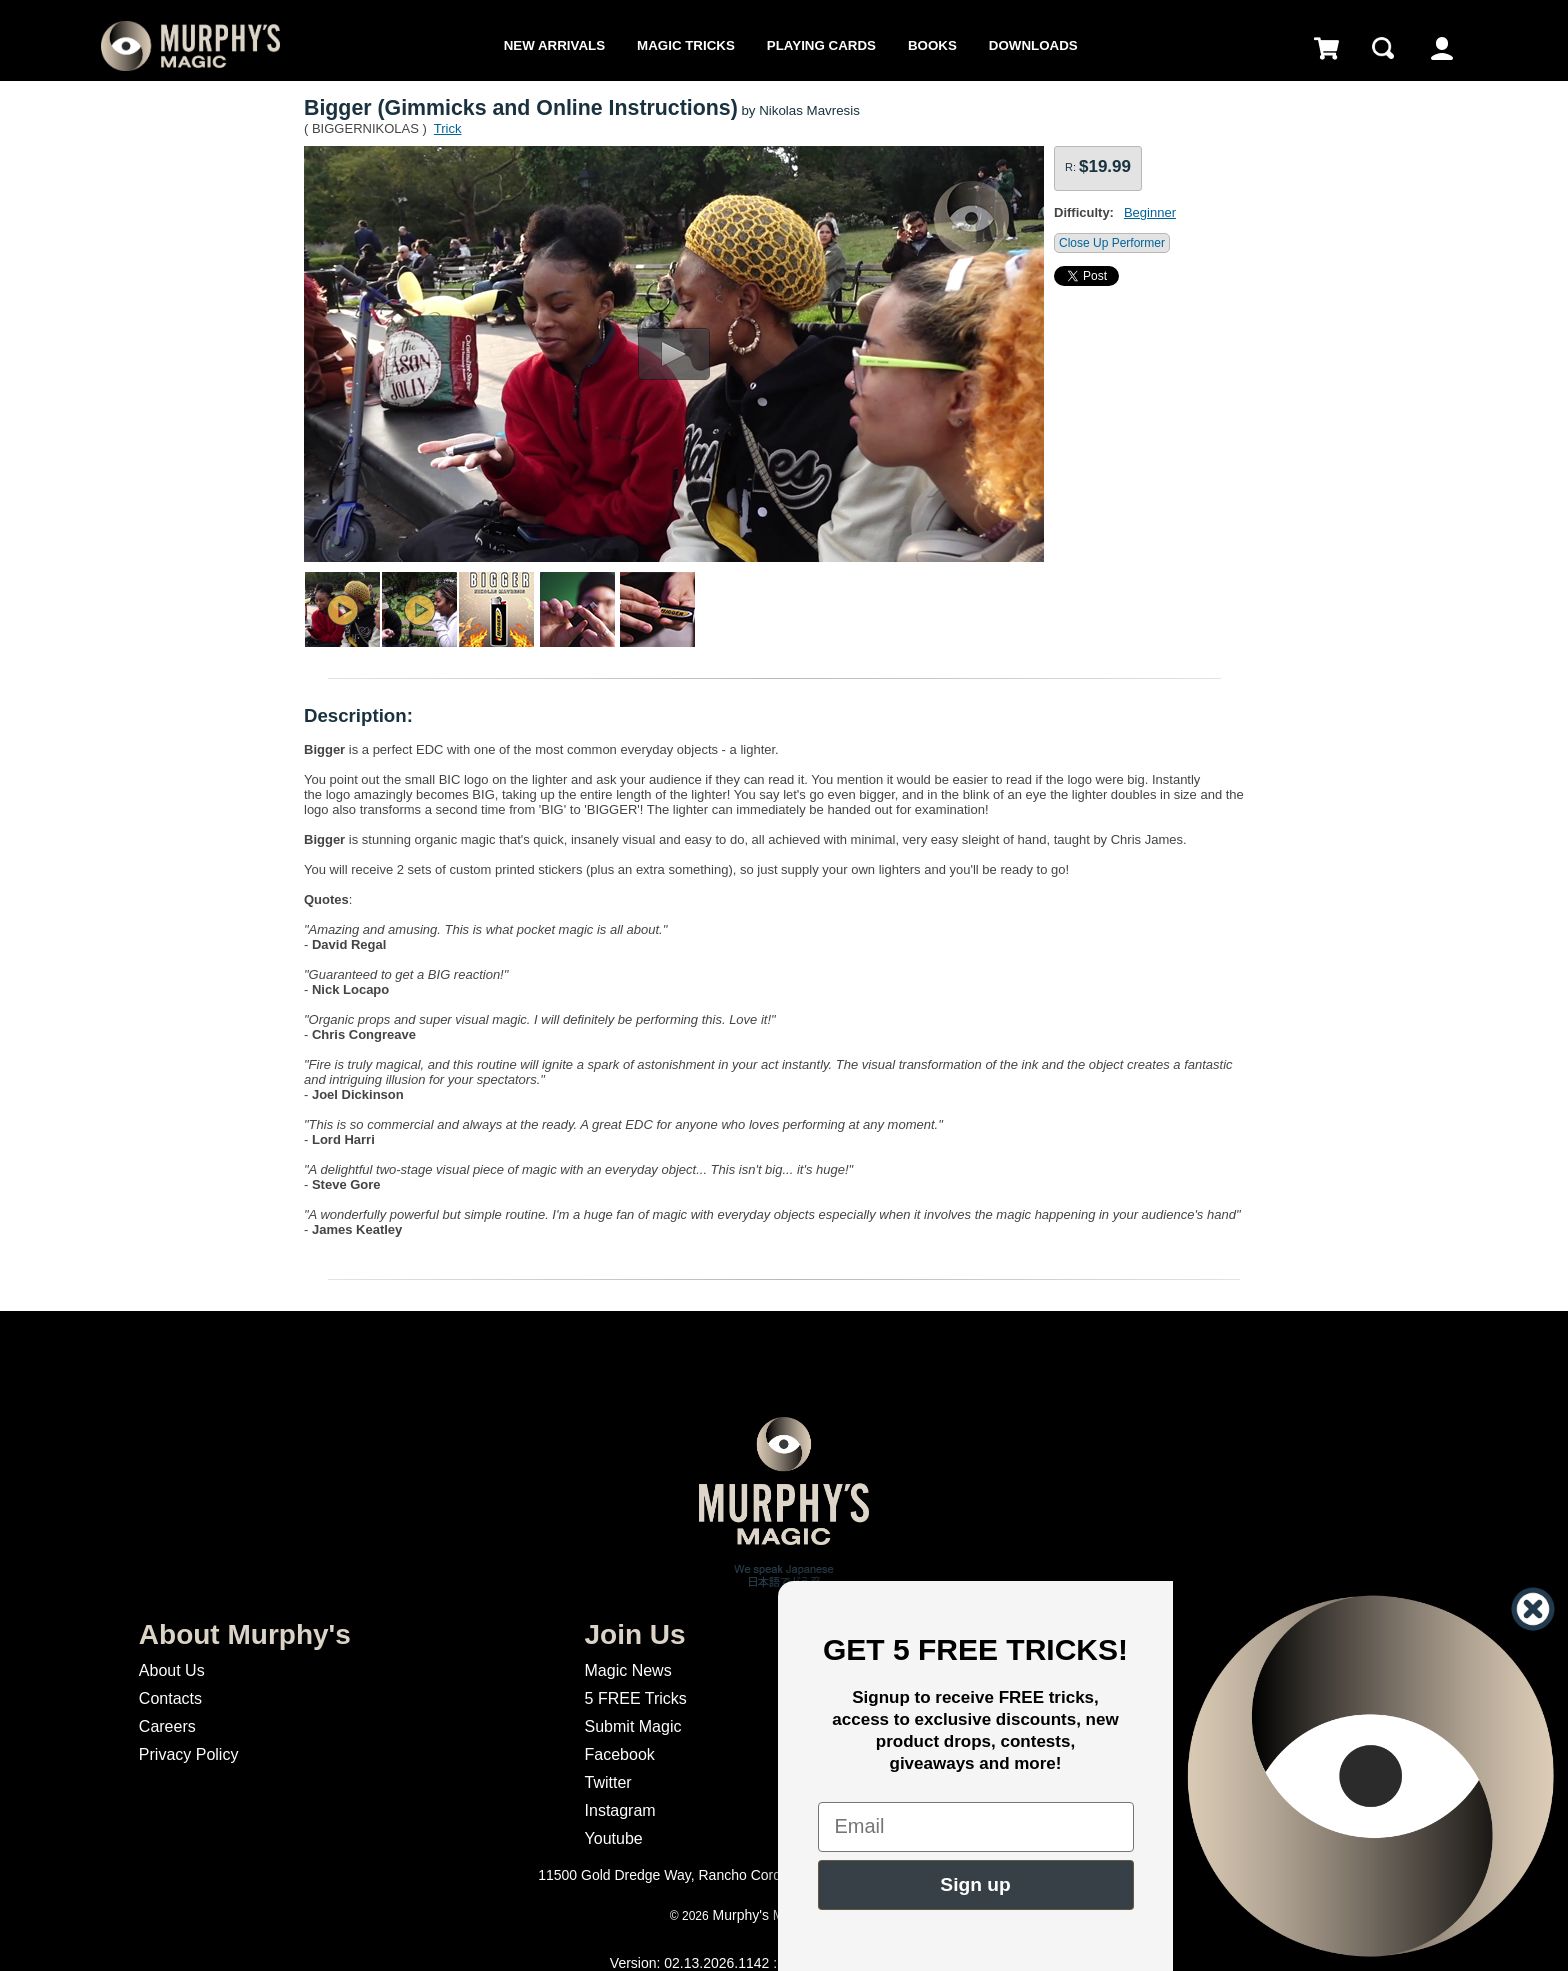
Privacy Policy (189, 1754)
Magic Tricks (686, 45)
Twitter (608, 1782)
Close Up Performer (1112, 243)
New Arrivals (554, 45)
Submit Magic (633, 1726)
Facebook (620, 1754)
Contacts (170, 1698)
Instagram (620, 1810)
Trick (448, 128)
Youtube (614, 1838)
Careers (167, 1726)
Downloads (1033, 45)
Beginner (1150, 212)
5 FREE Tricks (636, 1698)
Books (932, 45)
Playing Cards (821, 45)
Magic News (628, 1670)
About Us (172, 1670)
